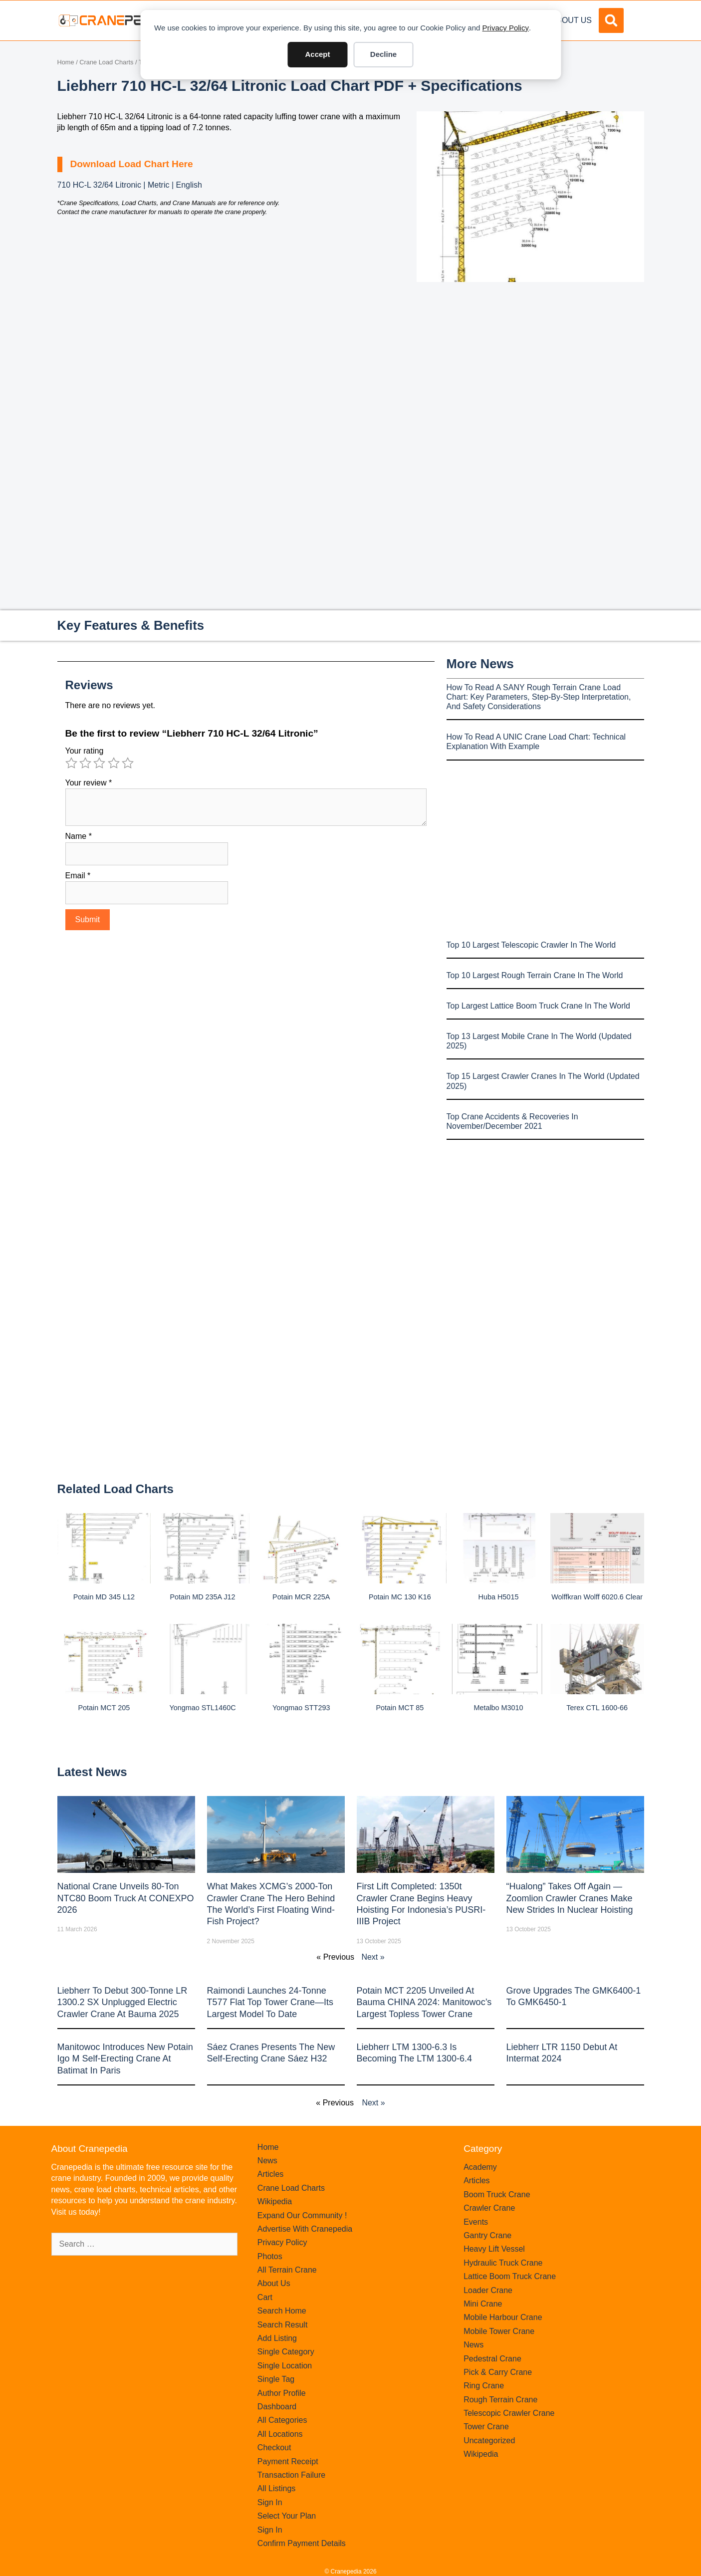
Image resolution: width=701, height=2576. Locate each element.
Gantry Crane (487, 2235)
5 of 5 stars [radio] (128, 763)
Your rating (84, 751)
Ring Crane (484, 2385)
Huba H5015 (498, 1597)
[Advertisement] (530, 366)
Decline (383, 54)
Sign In (269, 2502)
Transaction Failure (291, 2475)
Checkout (274, 2447)
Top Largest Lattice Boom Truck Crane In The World (538, 1006)
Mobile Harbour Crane (503, 2317)
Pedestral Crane (492, 2358)
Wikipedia (274, 2201)
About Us (571, 20)
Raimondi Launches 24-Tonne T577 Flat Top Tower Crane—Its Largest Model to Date (270, 2002)
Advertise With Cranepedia (304, 2229)
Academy (480, 2167)
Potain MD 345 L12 (104, 1597)
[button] (611, 20)
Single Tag (275, 2379)
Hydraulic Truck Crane (503, 2263)
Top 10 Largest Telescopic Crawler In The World (531, 945)
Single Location (284, 2365)
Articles (270, 2174)
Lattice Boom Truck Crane (510, 2276)
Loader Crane (488, 2290)
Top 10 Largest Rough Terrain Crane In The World (535, 975)
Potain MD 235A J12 (202, 1597)
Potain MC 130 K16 (400, 1597)
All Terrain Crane (287, 2270)
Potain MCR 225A (301, 1597)
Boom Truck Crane (497, 2194)
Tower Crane (486, 2426)
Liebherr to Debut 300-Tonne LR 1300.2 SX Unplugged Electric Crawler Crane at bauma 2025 (122, 2002)
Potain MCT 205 (104, 1708)
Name (78, 836)
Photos (269, 2256)
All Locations (280, 2434)
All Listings (276, 2488)
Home (65, 62)
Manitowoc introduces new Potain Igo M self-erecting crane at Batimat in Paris (125, 2058)
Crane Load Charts (106, 62)
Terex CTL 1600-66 (597, 1708)
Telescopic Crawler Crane (509, 2413)
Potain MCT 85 (400, 1708)
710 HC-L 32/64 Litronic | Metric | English (130, 185)
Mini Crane (483, 2304)
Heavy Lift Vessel (494, 2249)
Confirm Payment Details (301, 2543)
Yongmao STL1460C (202, 1708)
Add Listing (277, 2338)
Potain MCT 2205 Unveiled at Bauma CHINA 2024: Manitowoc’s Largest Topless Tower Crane (424, 2002)
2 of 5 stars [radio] (85, 763)
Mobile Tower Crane (499, 2331)
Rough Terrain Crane (500, 2399)
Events (476, 2222)
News (267, 2160)
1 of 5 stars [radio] (71, 763)
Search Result (282, 2324)
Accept (317, 54)
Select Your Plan (286, 2516)
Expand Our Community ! (302, 2215)
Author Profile (281, 2393)
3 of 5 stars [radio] (99, 763)
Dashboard (276, 2406)
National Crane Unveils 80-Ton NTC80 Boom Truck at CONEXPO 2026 (125, 1898)
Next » (372, 1957)
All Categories (282, 2420)
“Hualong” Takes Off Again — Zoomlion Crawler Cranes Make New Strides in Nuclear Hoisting (569, 1898)
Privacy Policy (505, 27)
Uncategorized (489, 2440)
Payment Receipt (287, 2461)
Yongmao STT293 (301, 1708)
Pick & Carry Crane (498, 2372)
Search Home (281, 2311)
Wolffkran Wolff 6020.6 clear (597, 1597)
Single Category (285, 2351)
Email (78, 875)
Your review (88, 782)
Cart (264, 2297)
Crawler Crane (489, 2208)
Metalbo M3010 (498, 1708)
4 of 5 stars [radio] (114, 763)
